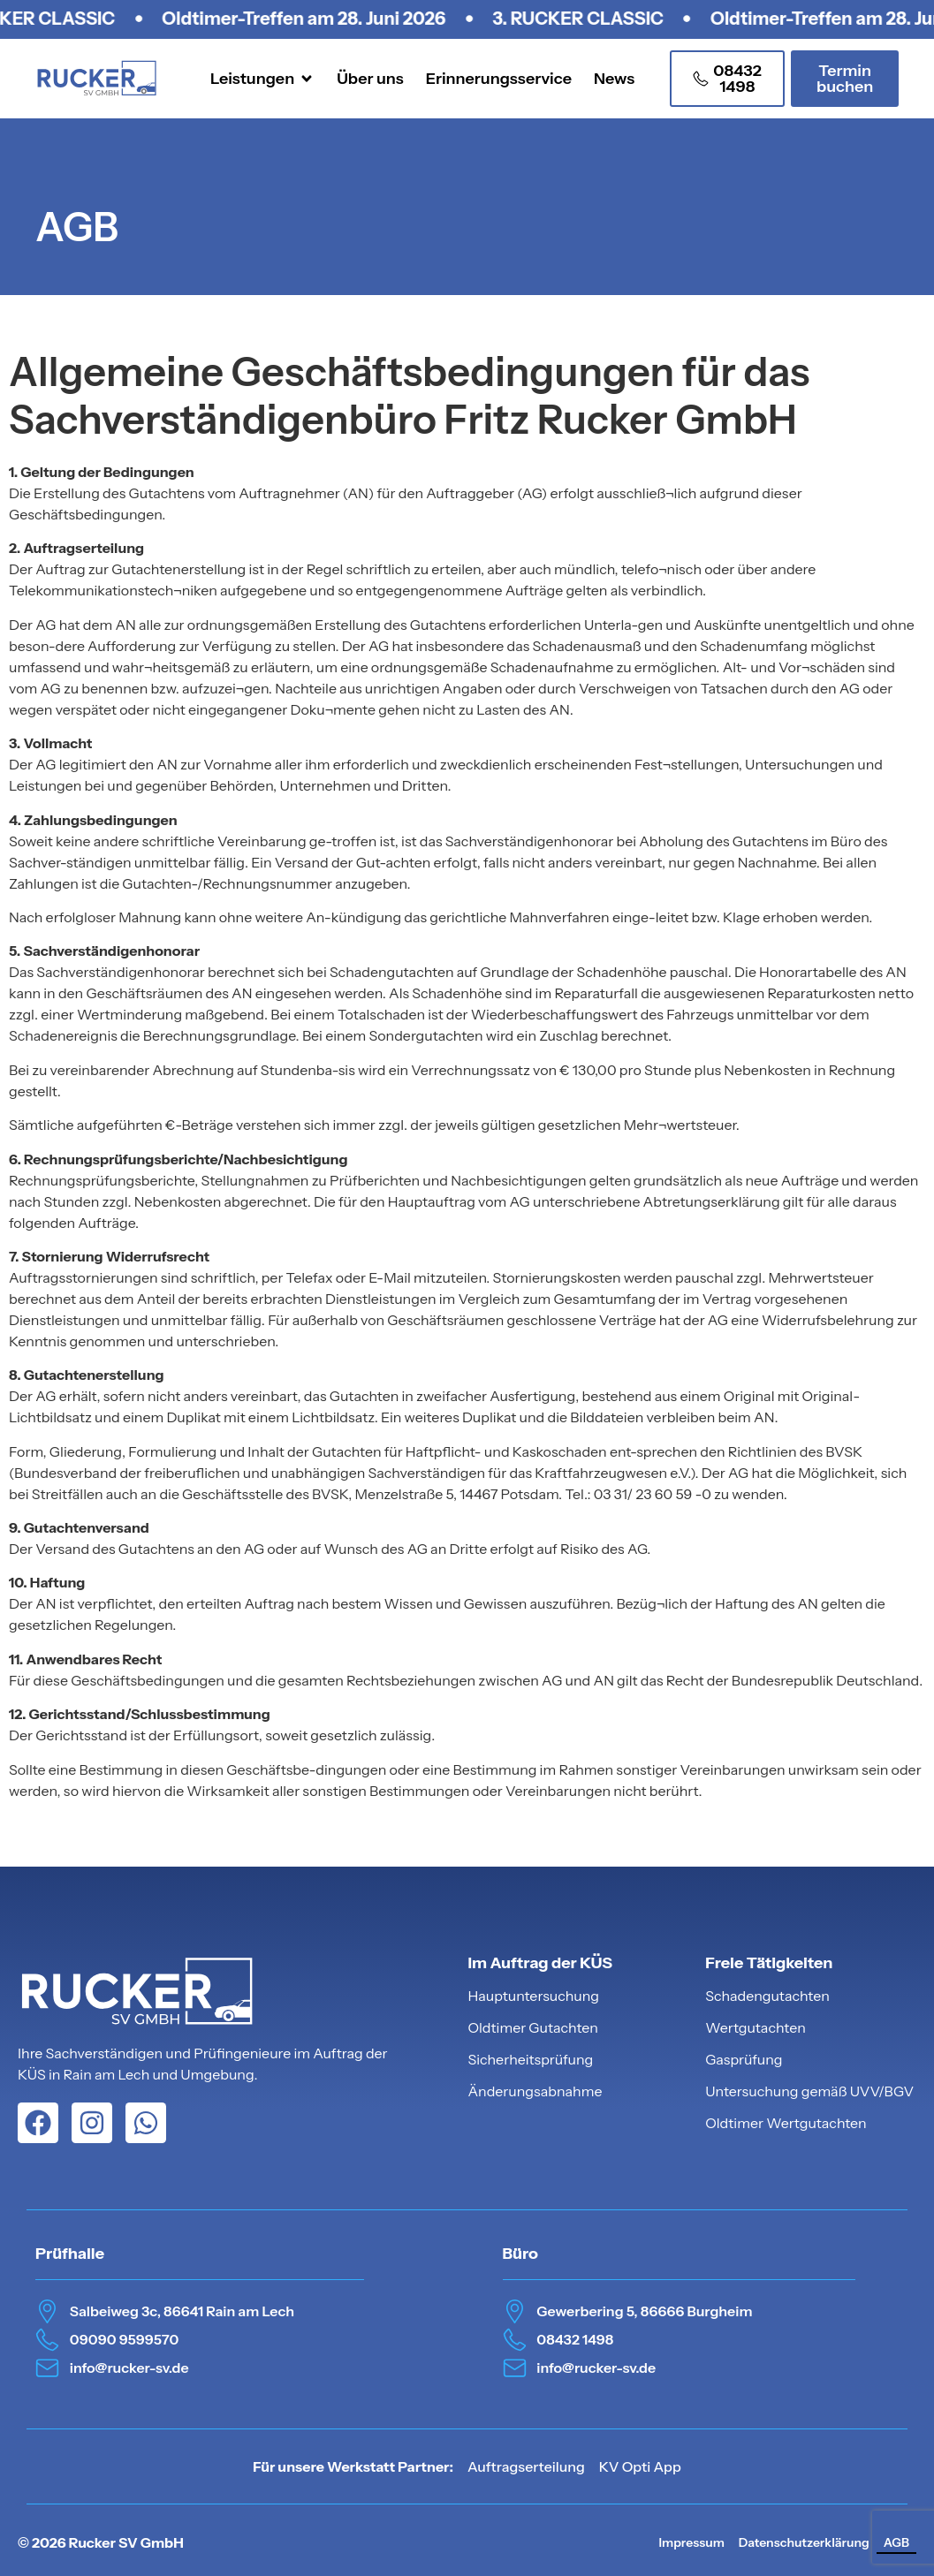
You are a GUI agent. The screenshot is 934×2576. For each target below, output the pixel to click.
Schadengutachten (767, 1995)
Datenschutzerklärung (804, 2542)
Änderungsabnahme (534, 2091)
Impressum (691, 2542)
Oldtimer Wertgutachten (786, 2123)
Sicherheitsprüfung (530, 2059)
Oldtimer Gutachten (532, 2027)
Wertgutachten (755, 2027)
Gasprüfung (743, 2059)
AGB (896, 2542)
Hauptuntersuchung (533, 1995)
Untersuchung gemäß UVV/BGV (809, 2091)
